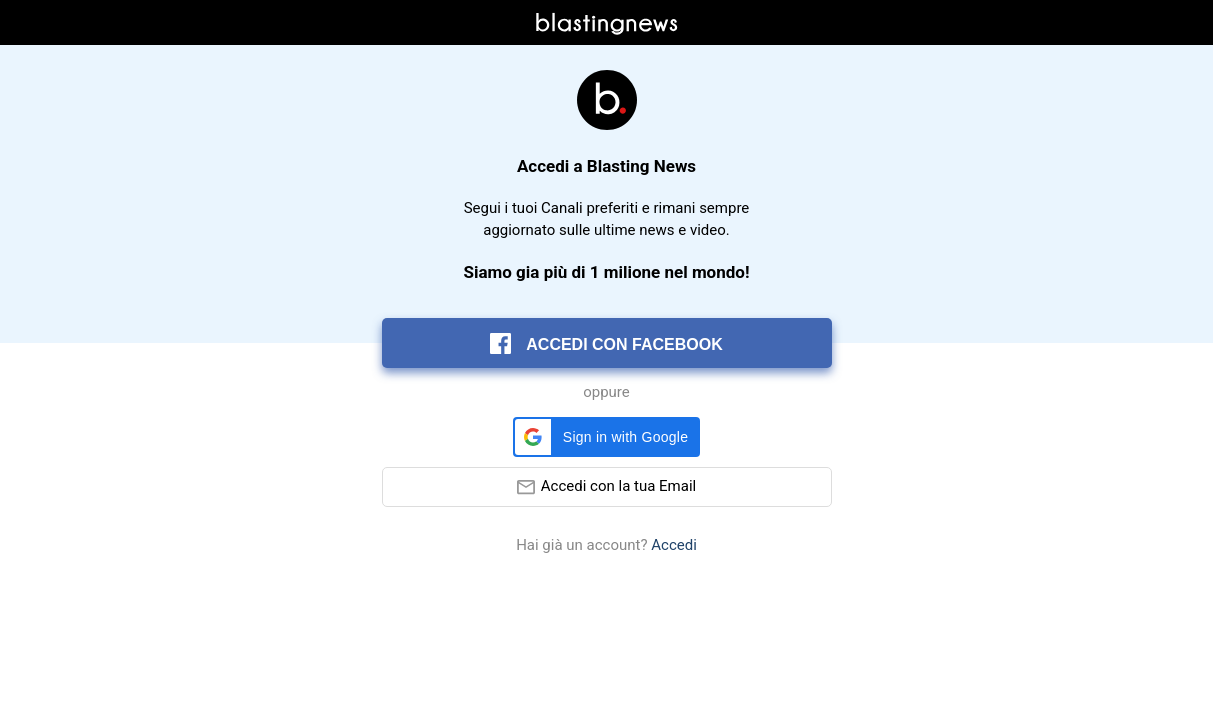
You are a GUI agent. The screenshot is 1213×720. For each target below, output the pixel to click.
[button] (606, 437)
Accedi (674, 545)
